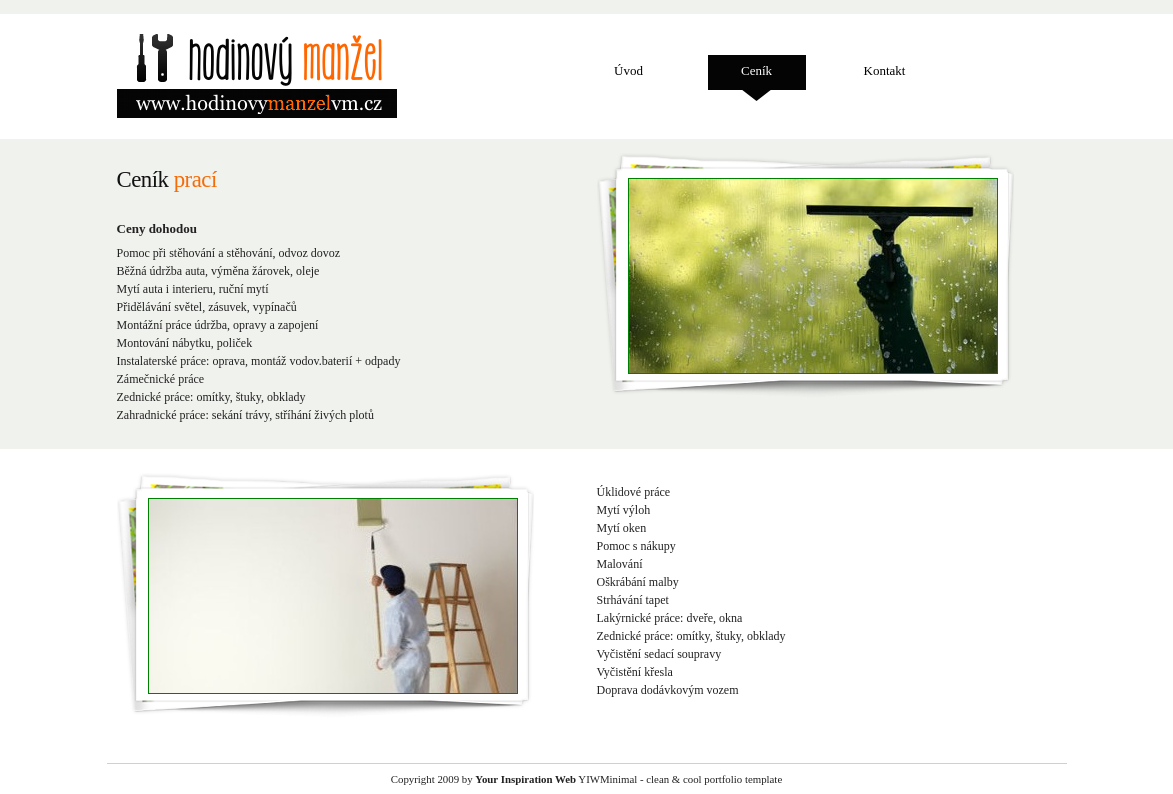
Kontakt (885, 70)
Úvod (628, 70)
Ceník (756, 70)
